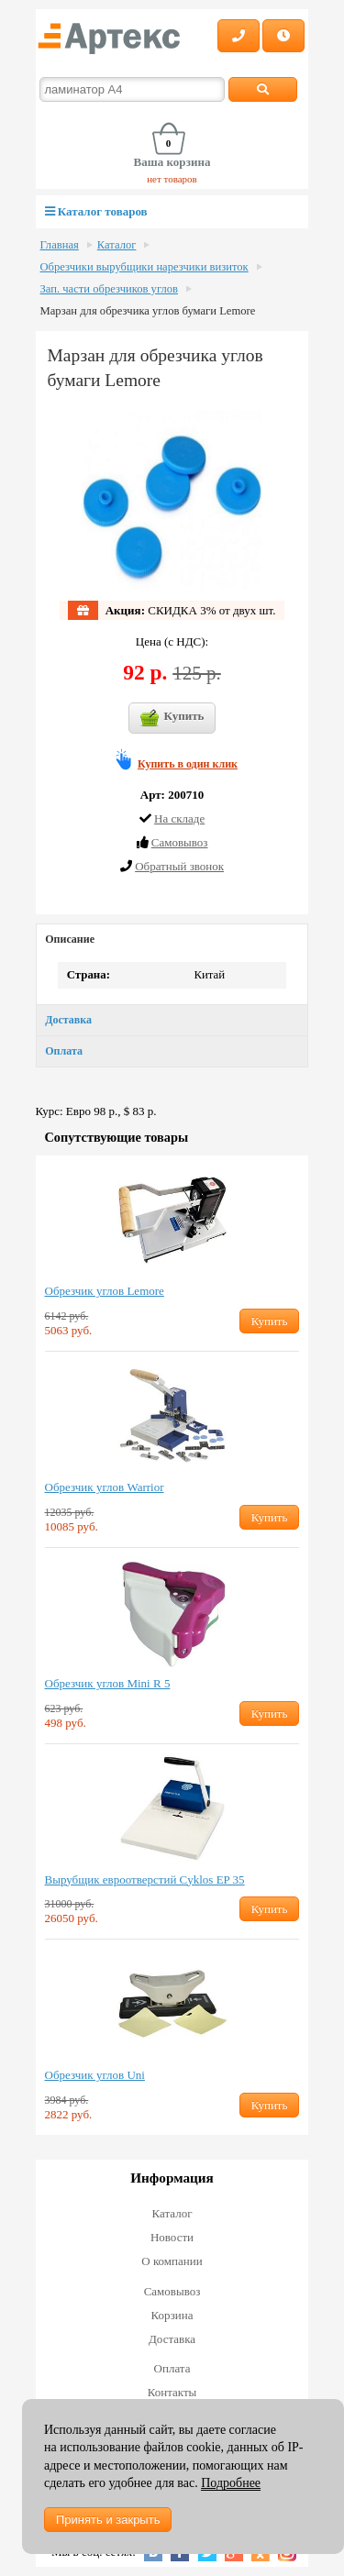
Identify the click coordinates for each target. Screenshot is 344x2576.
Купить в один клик (188, 763)
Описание (69, 939)
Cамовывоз (179, 842)
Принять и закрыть (108, 2519)
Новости (172, 2237)
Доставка (68, 1019)
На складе (179, 818)
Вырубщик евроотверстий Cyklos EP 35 (145, 1879)
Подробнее (231, 2483)
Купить (172, 718)
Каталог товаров (96, 211)
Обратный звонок (179, 866)
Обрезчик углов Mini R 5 (108, 1683)
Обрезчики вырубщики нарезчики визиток (144, 266)
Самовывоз (172, 2291)
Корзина (171, 2315)
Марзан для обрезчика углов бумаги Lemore (148, 310)
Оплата (64, 1051)
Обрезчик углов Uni (95, 2075)
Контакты (172, 2392)
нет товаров (172, 178)
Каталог (117, 244)
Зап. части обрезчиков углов (109, 288)
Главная (59, 244)
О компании (171, 2261)
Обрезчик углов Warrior (104, 1487)
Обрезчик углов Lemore (104, 1291)
